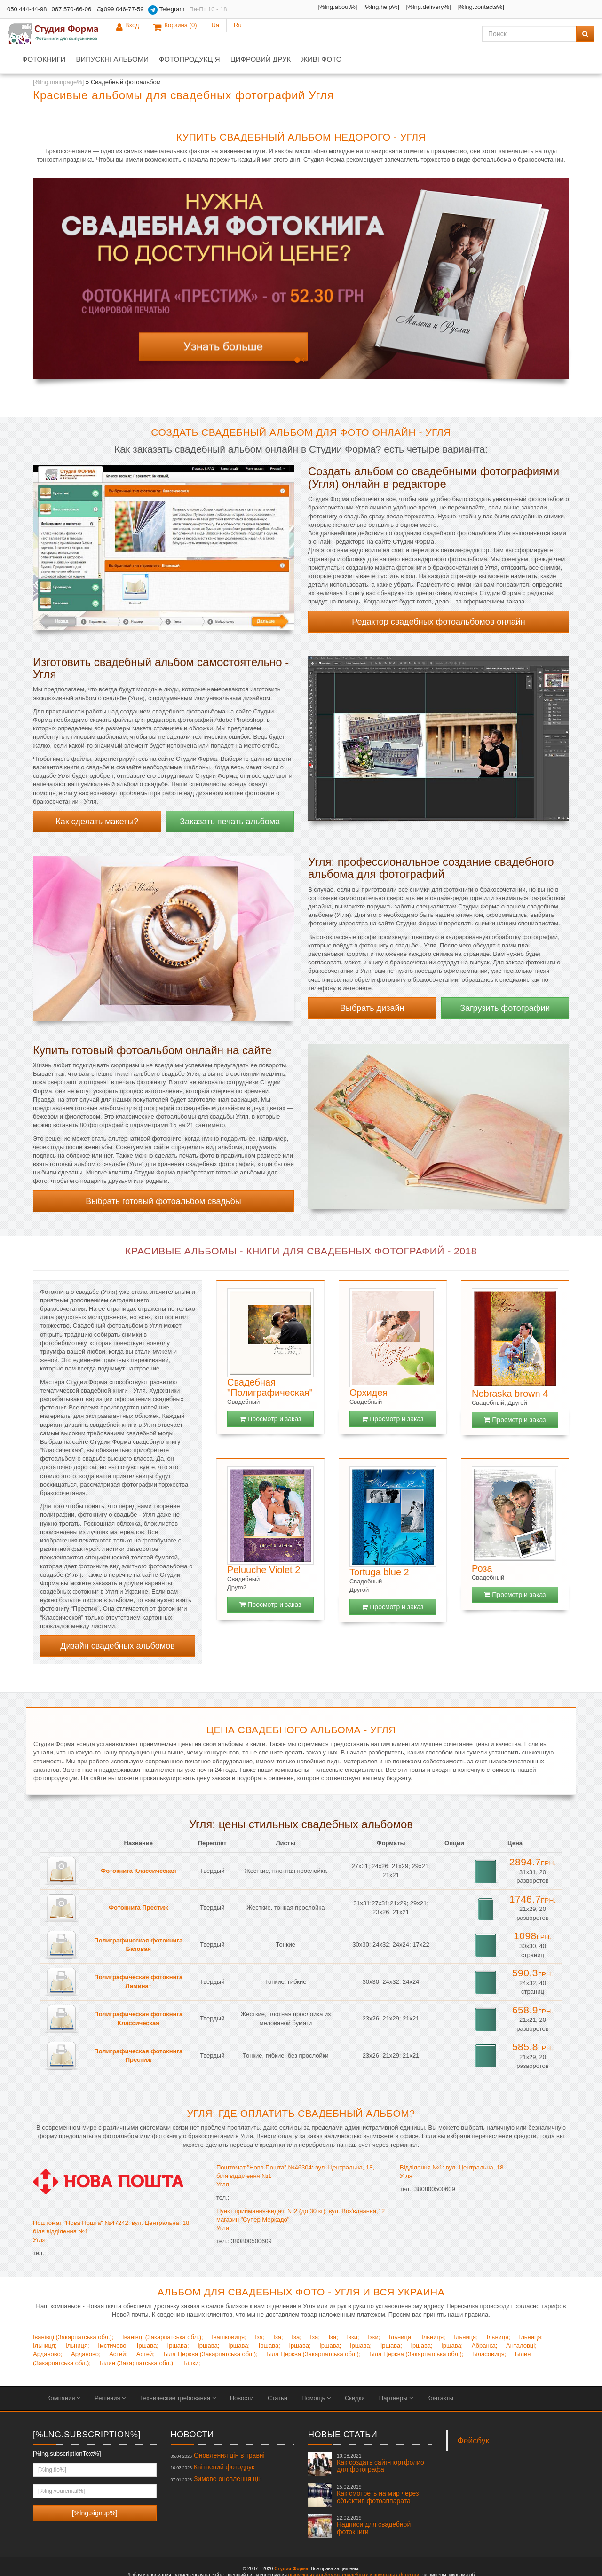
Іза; (259, 2311)
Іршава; (147, 2320)
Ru (583, 9)
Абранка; (485, 2320)
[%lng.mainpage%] (58, 56)
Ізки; (353, 2311)
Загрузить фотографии (505, 982)
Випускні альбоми (206, 34)
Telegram (166, 10)
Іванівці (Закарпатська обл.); (73, 2311)
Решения (110, 2372)
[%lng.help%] (311, 6)
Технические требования (177, 2372)
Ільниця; (401, 2311)
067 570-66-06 (72, 9)
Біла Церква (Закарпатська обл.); (211, 2328)
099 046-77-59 (119, 9)
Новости (241, 2372)
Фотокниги (137, 34)
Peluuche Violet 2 (263, 1544)
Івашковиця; (229, 2311)
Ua (561, 9)
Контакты (440, 2372)
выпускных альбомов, (314, 2549)
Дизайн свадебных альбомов (117, 1620)
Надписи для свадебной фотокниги (374, 2500)
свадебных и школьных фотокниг (381, 2549)
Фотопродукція (283, 34)
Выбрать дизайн (372, 982)
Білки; (191, 2337)
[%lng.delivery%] (357, 6)
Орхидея (368, 1367)
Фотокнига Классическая (138, 1845)
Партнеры (396, 2372)
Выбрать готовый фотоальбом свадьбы (163, 1176)
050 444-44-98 (27, 9)
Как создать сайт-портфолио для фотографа (380, 2437)
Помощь (316, 2372)
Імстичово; (113, 2320)
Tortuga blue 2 (379, 1547)
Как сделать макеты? (96, 796)
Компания (63, 2372)
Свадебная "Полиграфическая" (270, 1362)
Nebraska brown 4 (510, 1368)
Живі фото (415, 34)
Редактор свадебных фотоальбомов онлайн (438, 596)
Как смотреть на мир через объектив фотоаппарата (378, 2469)
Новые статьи (342, 2409)
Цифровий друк (355, 34)
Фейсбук (474, 2415)
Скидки (355, 2372)
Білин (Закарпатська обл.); (137, 2337)
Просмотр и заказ (270, 1393)
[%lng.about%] (267, 6)
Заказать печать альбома (230, 796)
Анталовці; (521, 2320)
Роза (482, 1543)
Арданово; (47, 2328)
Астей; (118, 2328)
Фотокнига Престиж (138, 1882)
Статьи (277, 2372)
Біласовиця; (489, 2328)
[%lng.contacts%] (410, 6)
